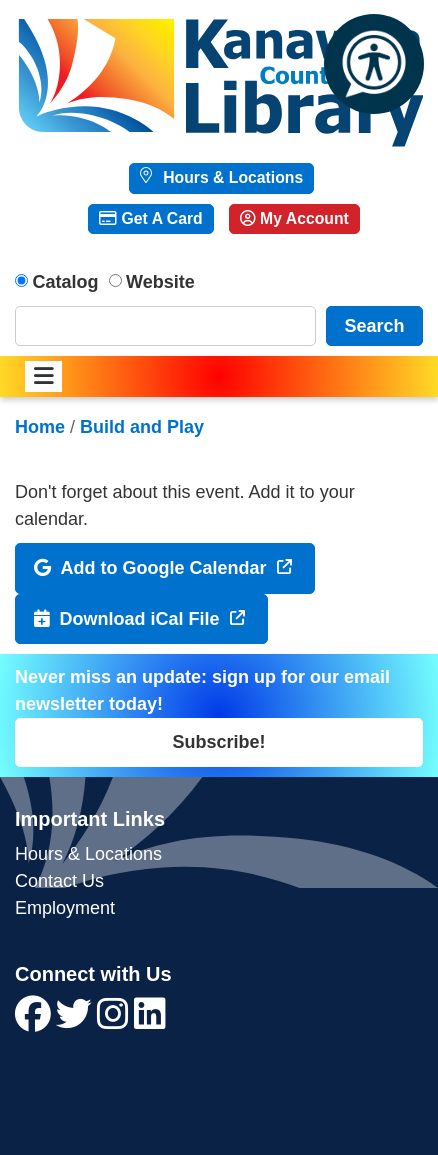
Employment (65, 908)
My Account (294, 218)
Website (160, 282)
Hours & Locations (231, 177)
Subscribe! (218, 742)
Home (40, 427)
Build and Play (142, 427)
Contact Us (59, 881)
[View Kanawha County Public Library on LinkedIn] (150, 1021)
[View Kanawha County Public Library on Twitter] (76, 1021)
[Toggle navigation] (43, 376)
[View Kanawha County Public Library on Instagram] (115, 1021)
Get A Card (150, 218)
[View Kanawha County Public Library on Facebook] (35, 1021)
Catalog (66, 282)
